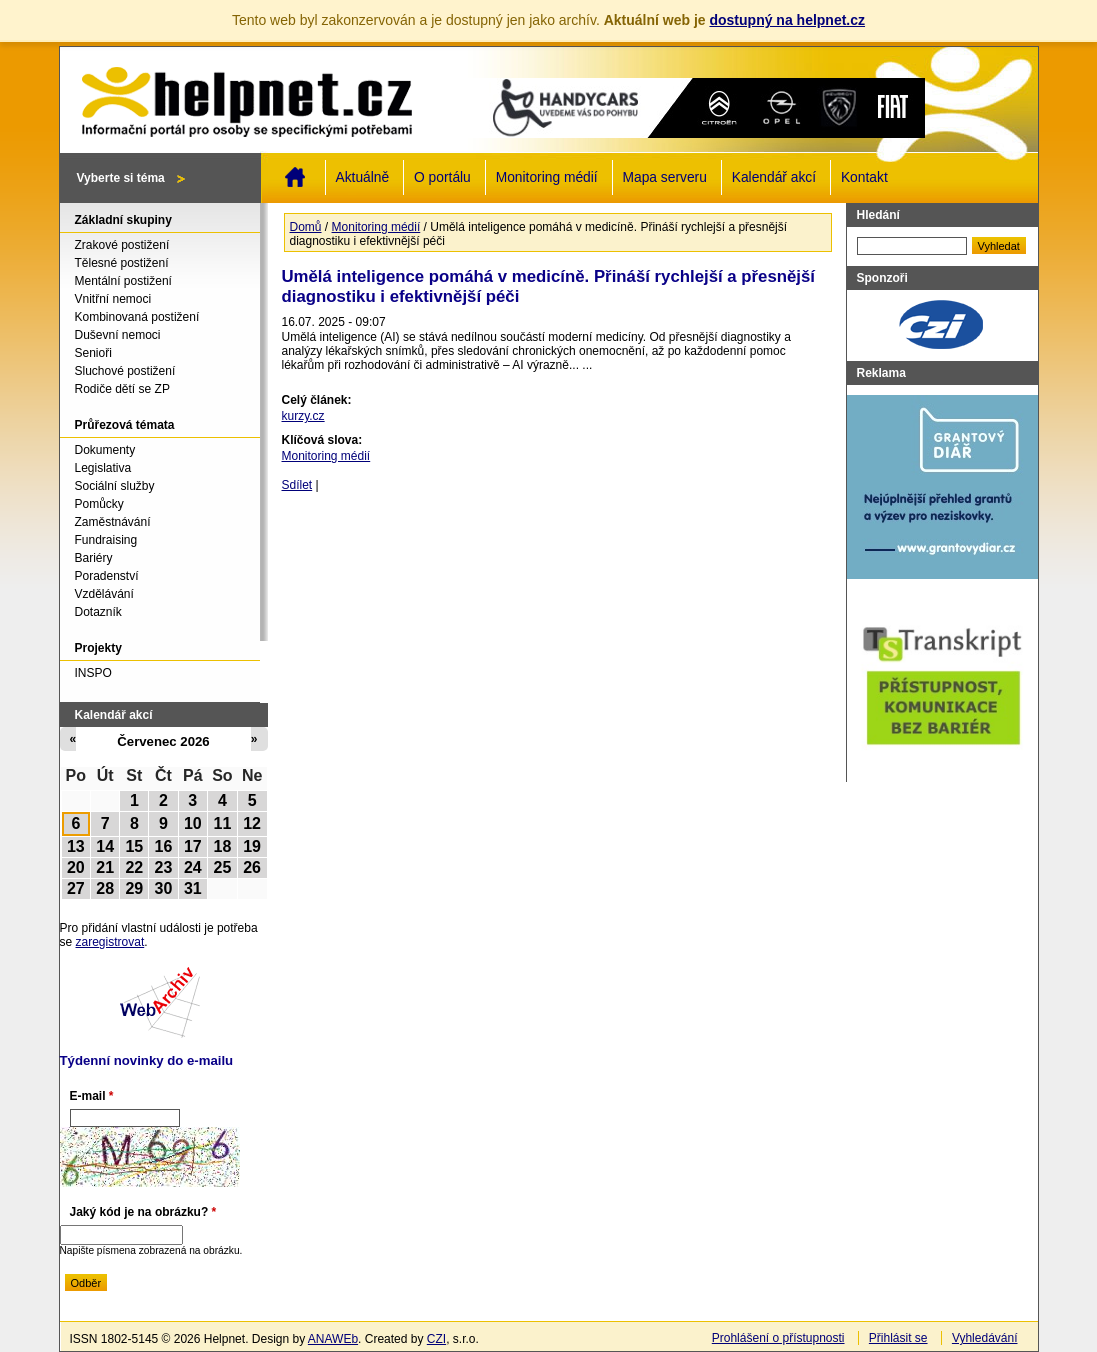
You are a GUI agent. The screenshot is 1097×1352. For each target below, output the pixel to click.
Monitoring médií (547, 177)
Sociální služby (115, 486)
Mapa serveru (665, 177)
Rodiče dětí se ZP (122, 389)
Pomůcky (99, 504)
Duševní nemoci (118, 335)
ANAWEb (333, 1339)
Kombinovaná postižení (137, 317)
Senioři (93, 353)
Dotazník (98, 612)
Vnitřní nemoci (113, 299)
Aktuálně (363, 177)
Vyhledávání (985, 1338)
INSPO (93, 673)
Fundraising (106, 540)
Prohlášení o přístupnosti (778, 1338)
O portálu (442, 177)
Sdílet (297, 485)
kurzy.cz (303, 416)
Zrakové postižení (122, 245)
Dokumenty (105, 450)
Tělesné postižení (122, 263)
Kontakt (864, 177)
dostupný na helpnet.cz (787, 20)
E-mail (92, 1096)
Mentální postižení (123, 281)
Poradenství (107, 576)
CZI (436, 1339)
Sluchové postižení (125, 371)
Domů (295, 177)
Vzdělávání (104, 594)
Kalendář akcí (774, 177)
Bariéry (94, 558)
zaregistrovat (110, 942)
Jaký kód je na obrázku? (143, 1212)
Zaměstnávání (113, 522)
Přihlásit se (898, 1338)
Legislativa (103, 468)
